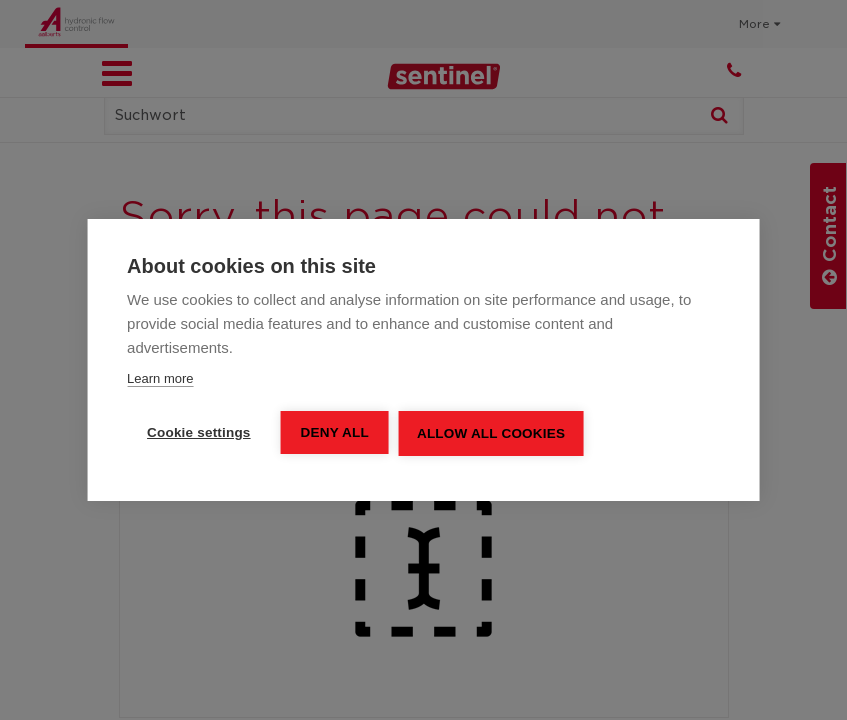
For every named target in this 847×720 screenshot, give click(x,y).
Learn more (160, 378)
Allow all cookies (491, 433)
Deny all (335, 432)
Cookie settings (199, 432)
